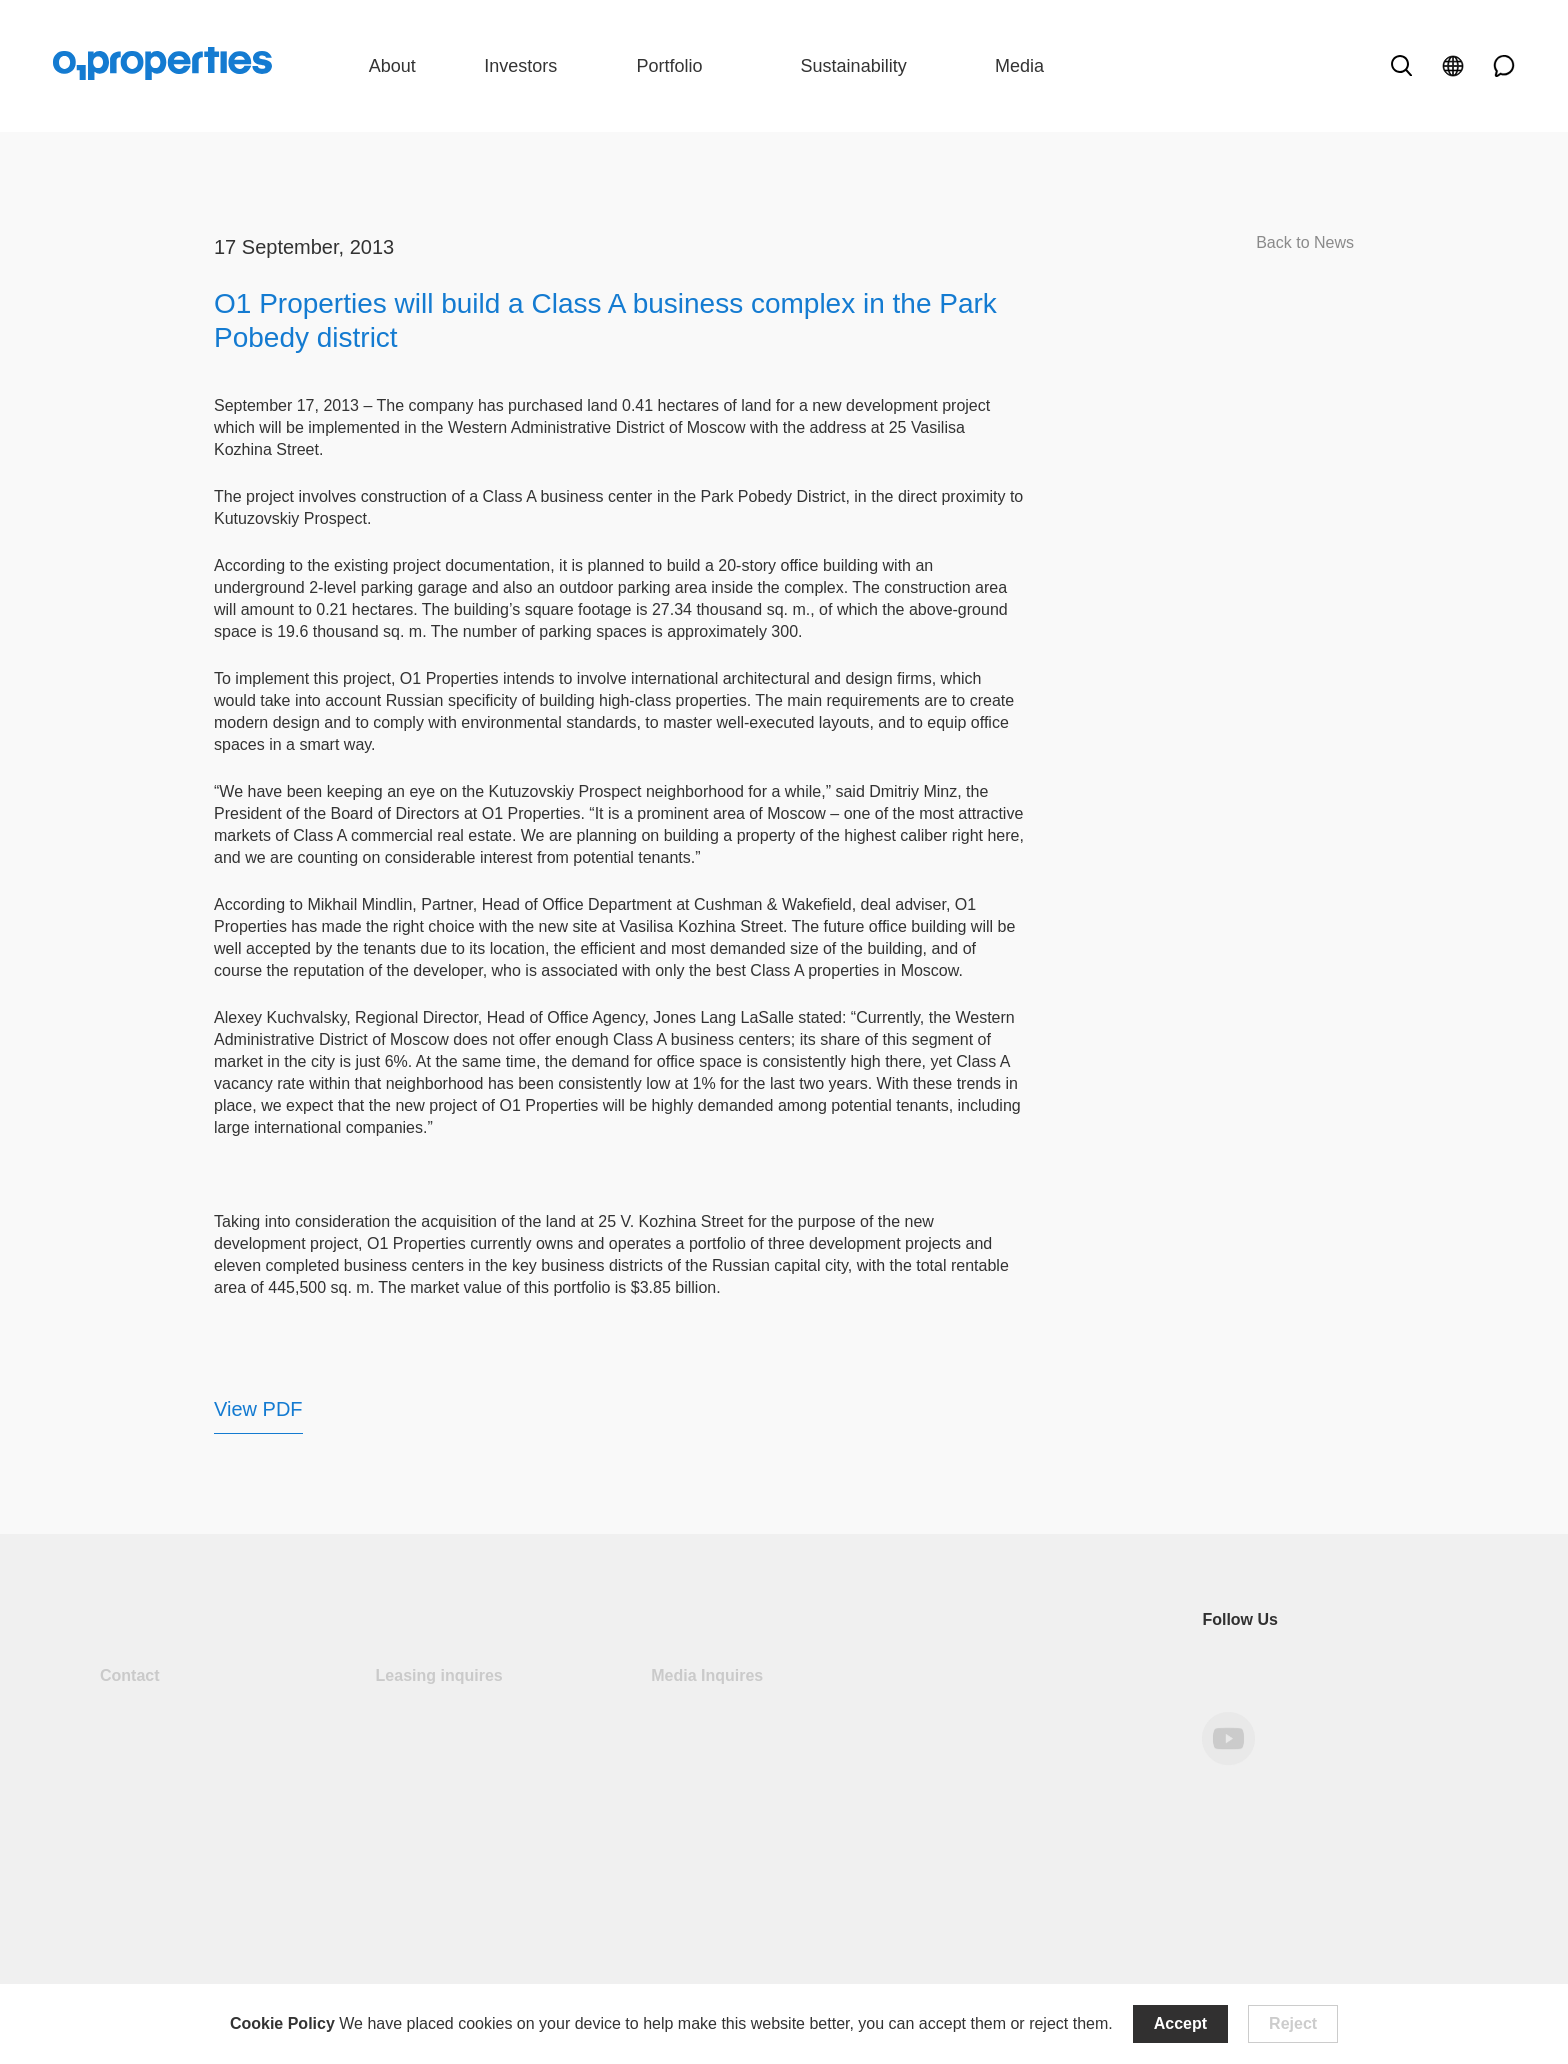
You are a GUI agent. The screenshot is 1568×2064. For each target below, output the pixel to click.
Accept (1180, 2023)
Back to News (1305, 242)
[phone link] (1497, 66)
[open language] (1453, 66)
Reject (1293, 2023)
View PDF (258, 1409)
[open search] (1401, 66)
